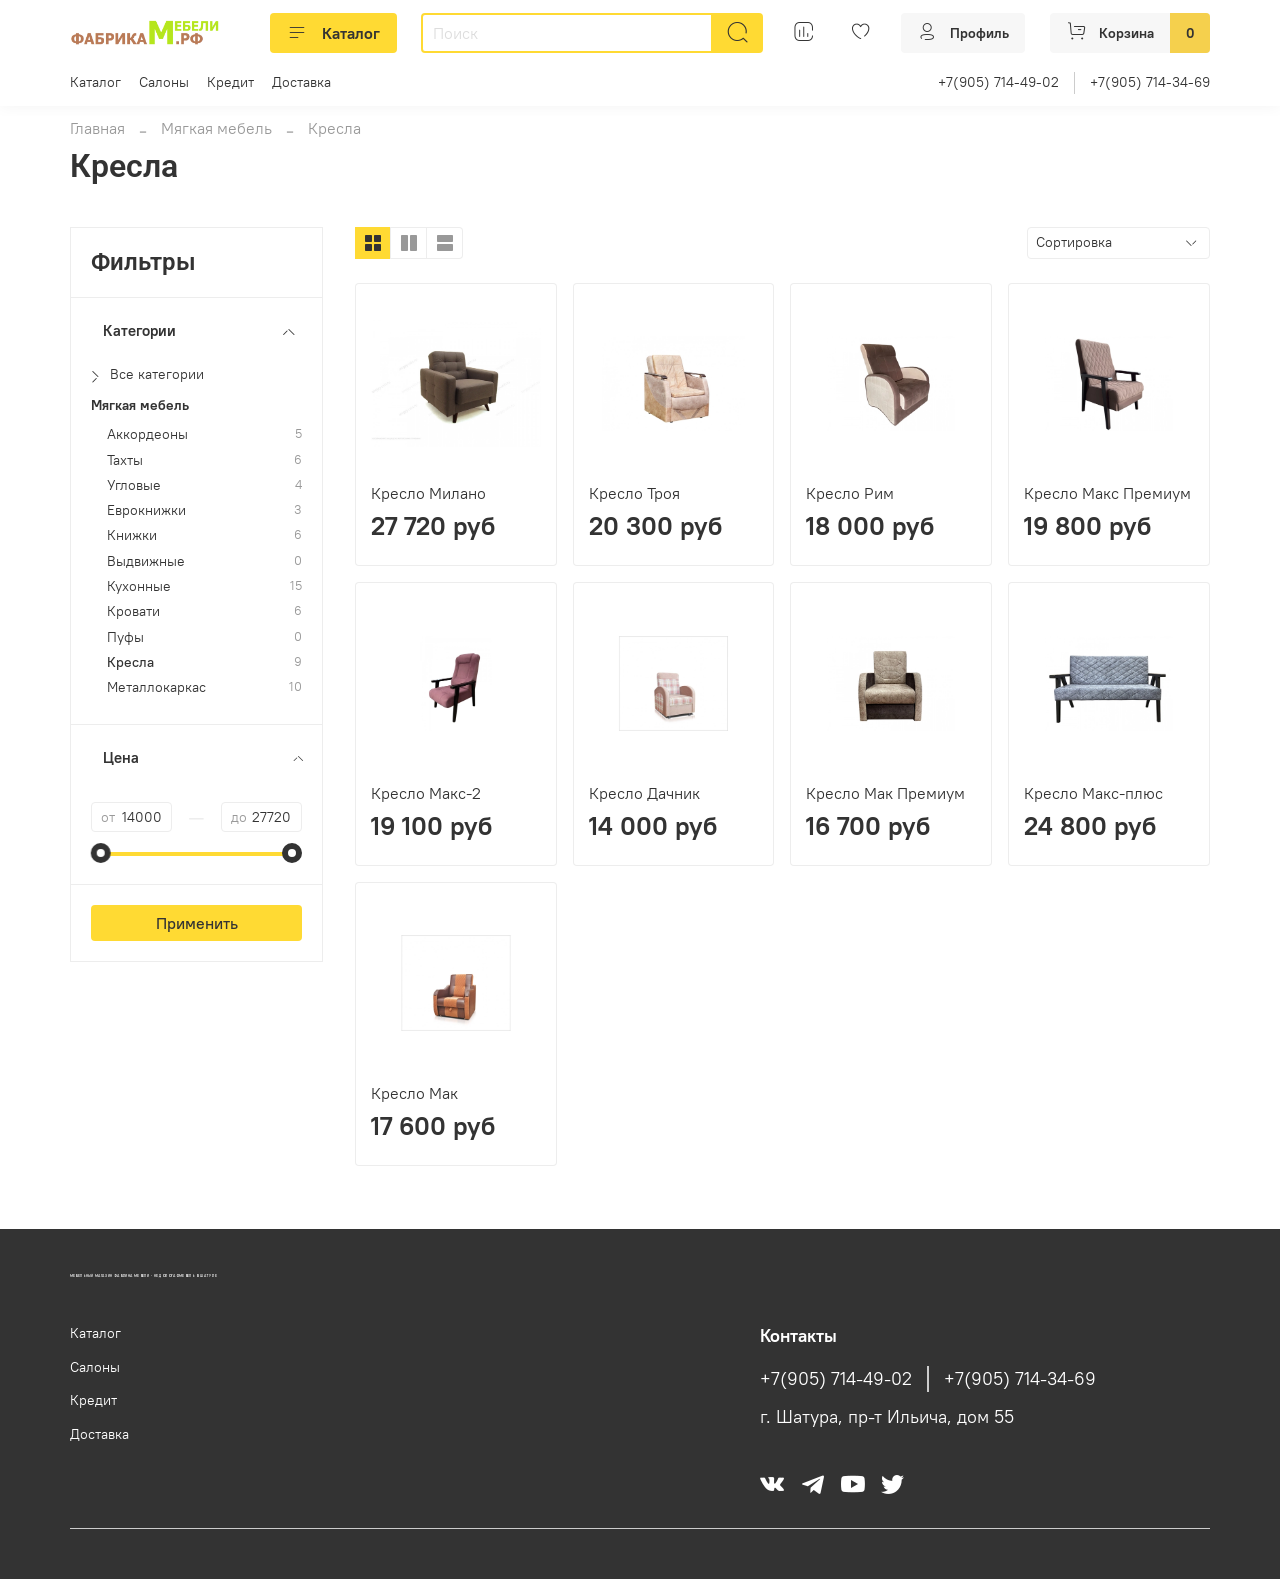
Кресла (130, 662)
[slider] (101, 853)
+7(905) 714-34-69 (1150, 82)
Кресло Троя (634, 493)
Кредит (230, 82)
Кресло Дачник (644, 793)
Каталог (333, 33)
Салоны (164, 82)
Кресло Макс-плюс (1093, 793)
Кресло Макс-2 (426, 793)
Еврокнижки (146, 510)
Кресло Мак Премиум (885, 793)
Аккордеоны (147, 434)
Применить (197, 923)
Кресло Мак (414, 1093)
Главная (97, 128)
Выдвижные (146, 561)
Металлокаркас (156, 687)
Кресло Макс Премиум (1107, 493)
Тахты (125, 460)
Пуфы (125, 637)
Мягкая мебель (216, 128)
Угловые (134, 485)
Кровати (133, 611)
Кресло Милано (428, 493)
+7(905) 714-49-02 (998, 82)
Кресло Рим (850, 493)
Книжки (132, 535)
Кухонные (139, 586)
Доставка (301, 82)
